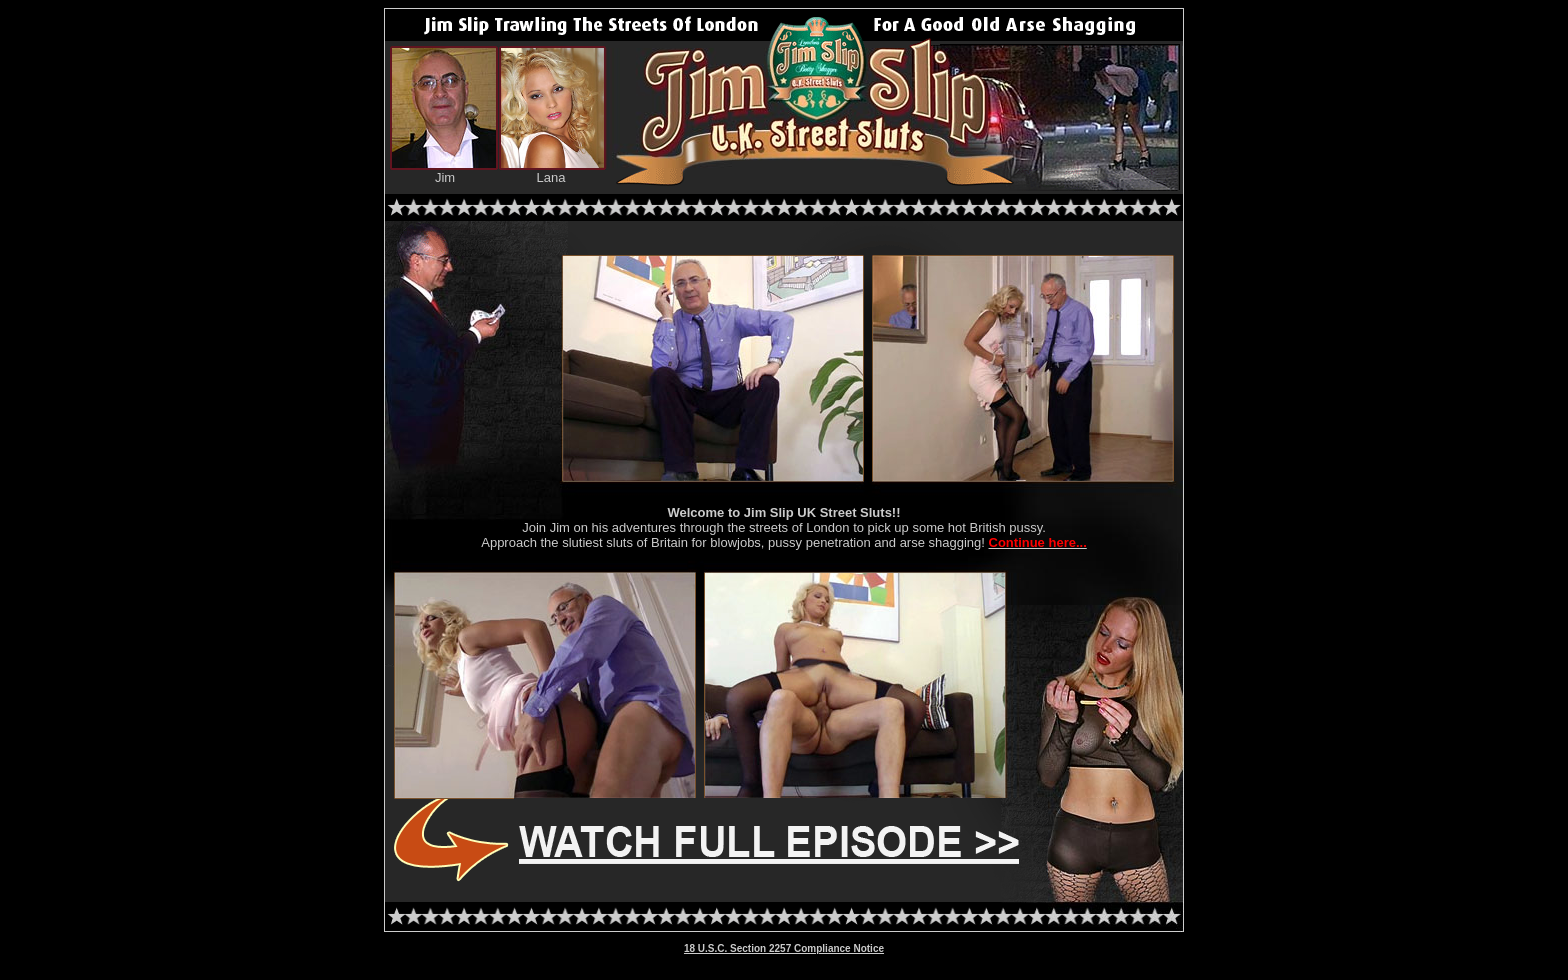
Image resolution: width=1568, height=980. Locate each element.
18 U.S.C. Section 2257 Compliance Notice (784, 948)
